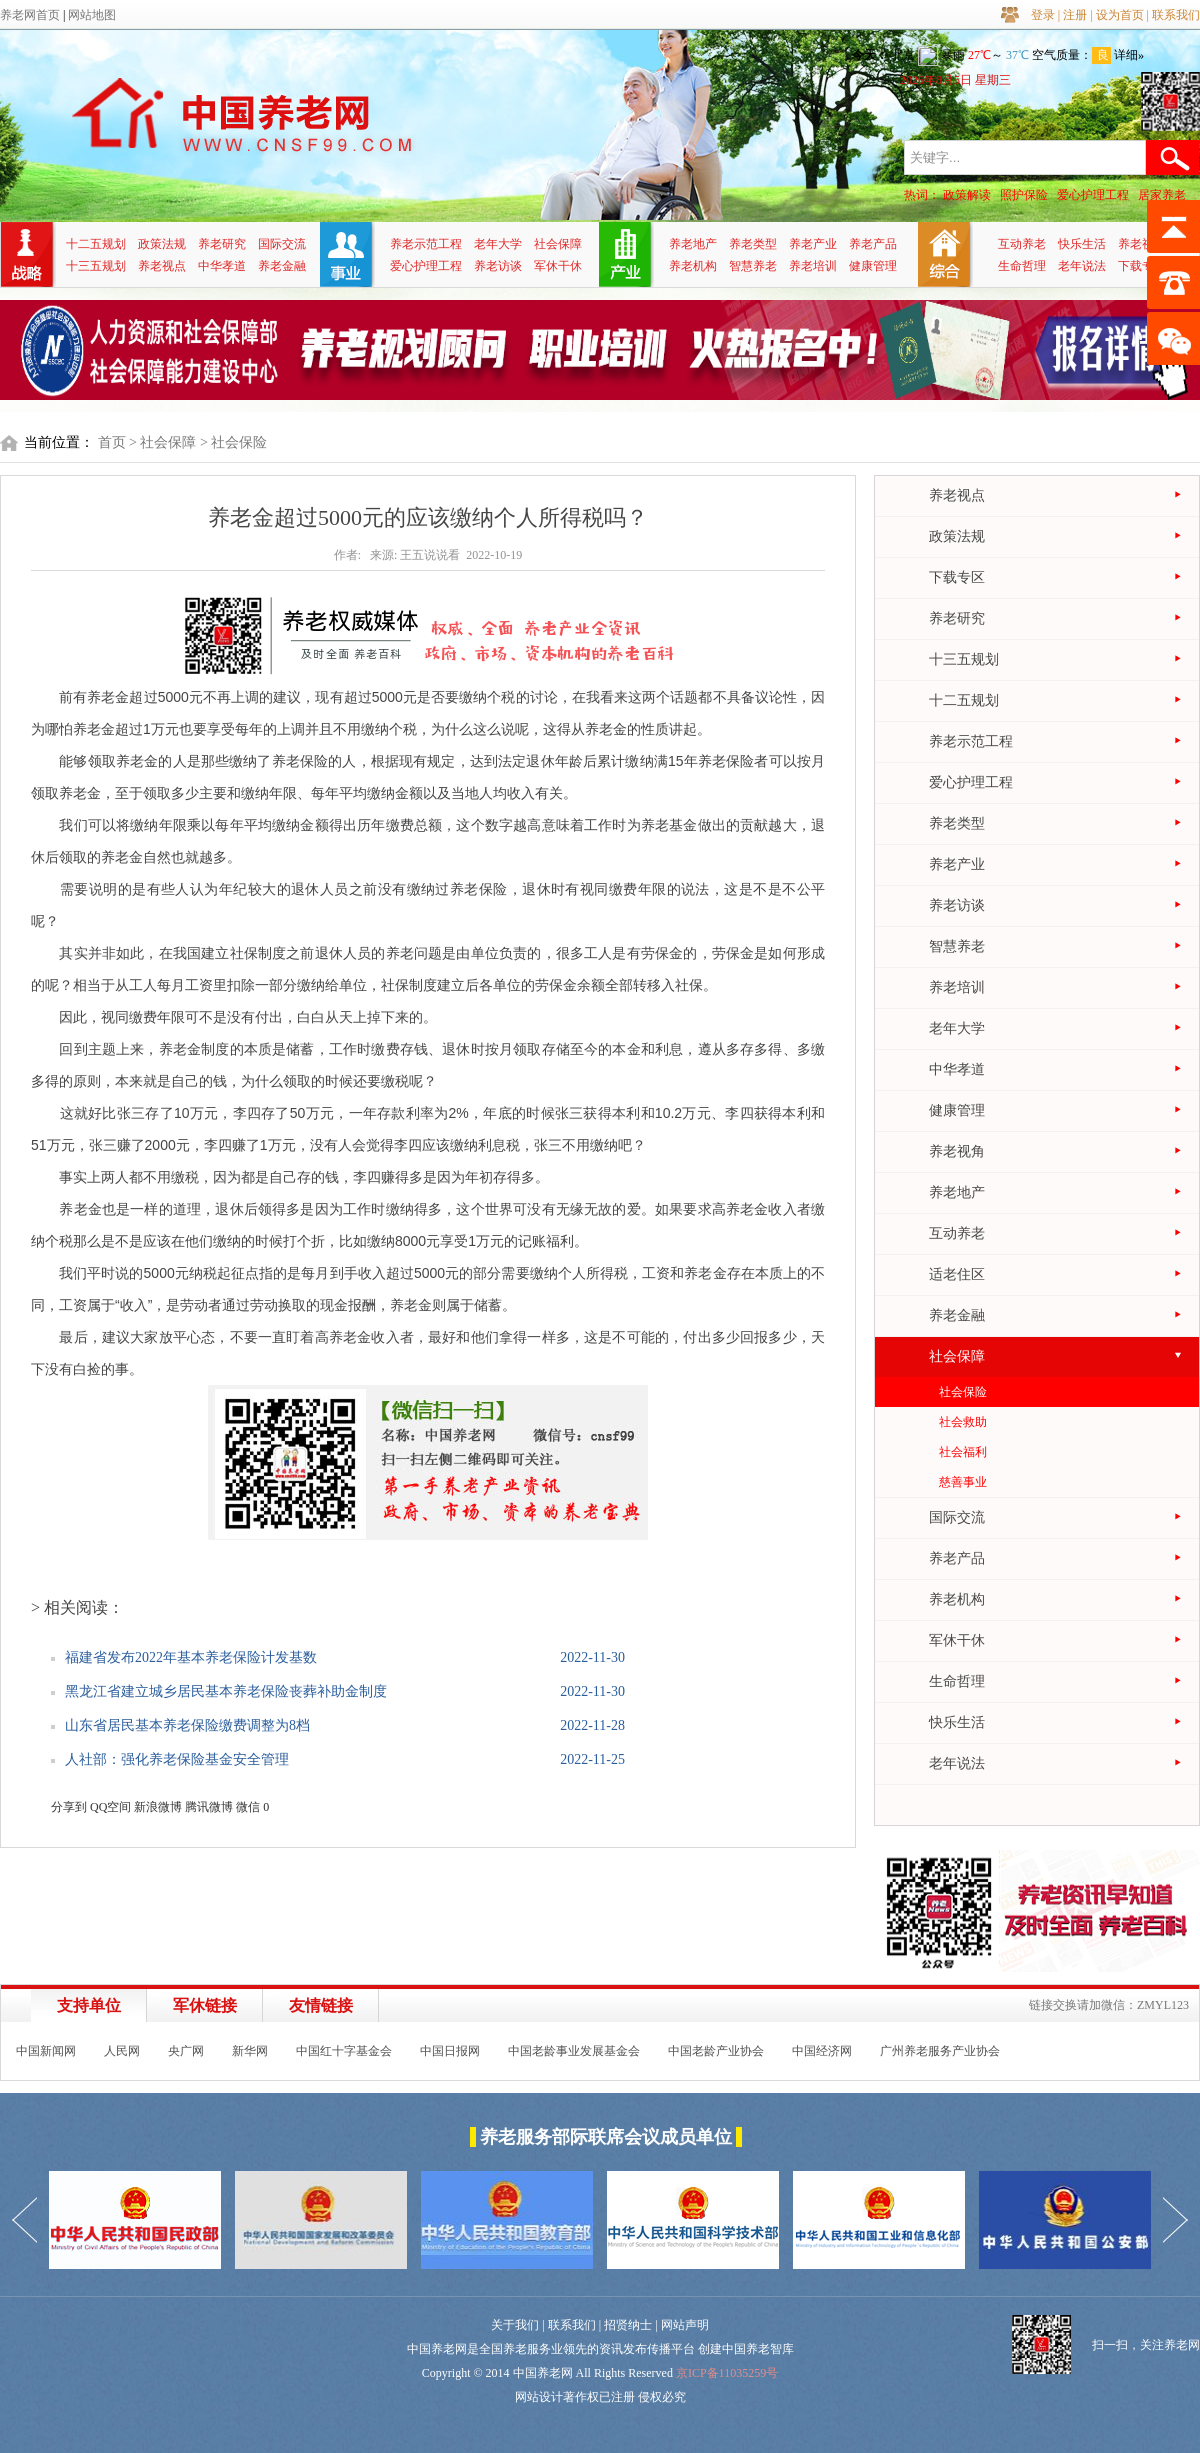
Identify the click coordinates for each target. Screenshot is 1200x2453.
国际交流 (282, 244)
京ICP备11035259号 (727, 2373)
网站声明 (685, 2325)
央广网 (186, 2051)
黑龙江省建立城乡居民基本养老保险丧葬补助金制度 (226, 1691)
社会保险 (963, 1392)
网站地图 (92, 15)
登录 (1043, 15)
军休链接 (205, 2005)
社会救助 (963, 1422)
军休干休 (558, 266)
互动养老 (1022, 244)
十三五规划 (96, 266)
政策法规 (162, 244)
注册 (1075, 15)
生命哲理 (1022, 266)
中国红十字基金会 (344, 2051)
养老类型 (753, 244)
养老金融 (282, 266)
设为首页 (1120, 15)
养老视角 (1142, 244)
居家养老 (1162, 195)
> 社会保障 (162, 442)
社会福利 (963, 1452)
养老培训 (813, 266)
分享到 (69, 1807)
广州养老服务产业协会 (940, 2051)
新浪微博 (158, 1807)
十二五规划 (96, 244)
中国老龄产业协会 (716, 2051)
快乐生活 (1082, 244)
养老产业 (813, 244)
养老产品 (873, 244)
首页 (112, 442)
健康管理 (873, 266)
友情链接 (321, 2005)
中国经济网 (822, 2051)
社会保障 (558, 244)
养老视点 (162, 266)
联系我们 (1176, 15)
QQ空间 (110, 1807)
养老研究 (222, 244)
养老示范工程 (426, 244)
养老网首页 (30, 15)
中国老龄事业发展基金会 (574, 2051)
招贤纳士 (628, 2325)
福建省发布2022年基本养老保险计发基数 (191, 1657)
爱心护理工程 (1093, 195)
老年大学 (498, 244)
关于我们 (515, 2325)
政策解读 (967, 195)
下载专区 (1142, 266)
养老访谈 (498, 266)
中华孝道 (222, 266)
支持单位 (89, 2005)
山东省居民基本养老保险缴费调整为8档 (187, 1725)
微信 (248, 1807)
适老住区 (957, 1274)
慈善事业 (963, 1482)
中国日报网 (450, 2051)
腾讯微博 (209, 1807)
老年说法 (1082, 266)
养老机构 (693, 266)
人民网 (122, 2051)
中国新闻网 (46, 2051)
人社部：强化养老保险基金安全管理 (177, 1759)
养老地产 (693, 244)
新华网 (250, 2051)
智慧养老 (753, 266)
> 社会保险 (233, 442)
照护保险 (1024, 195)
